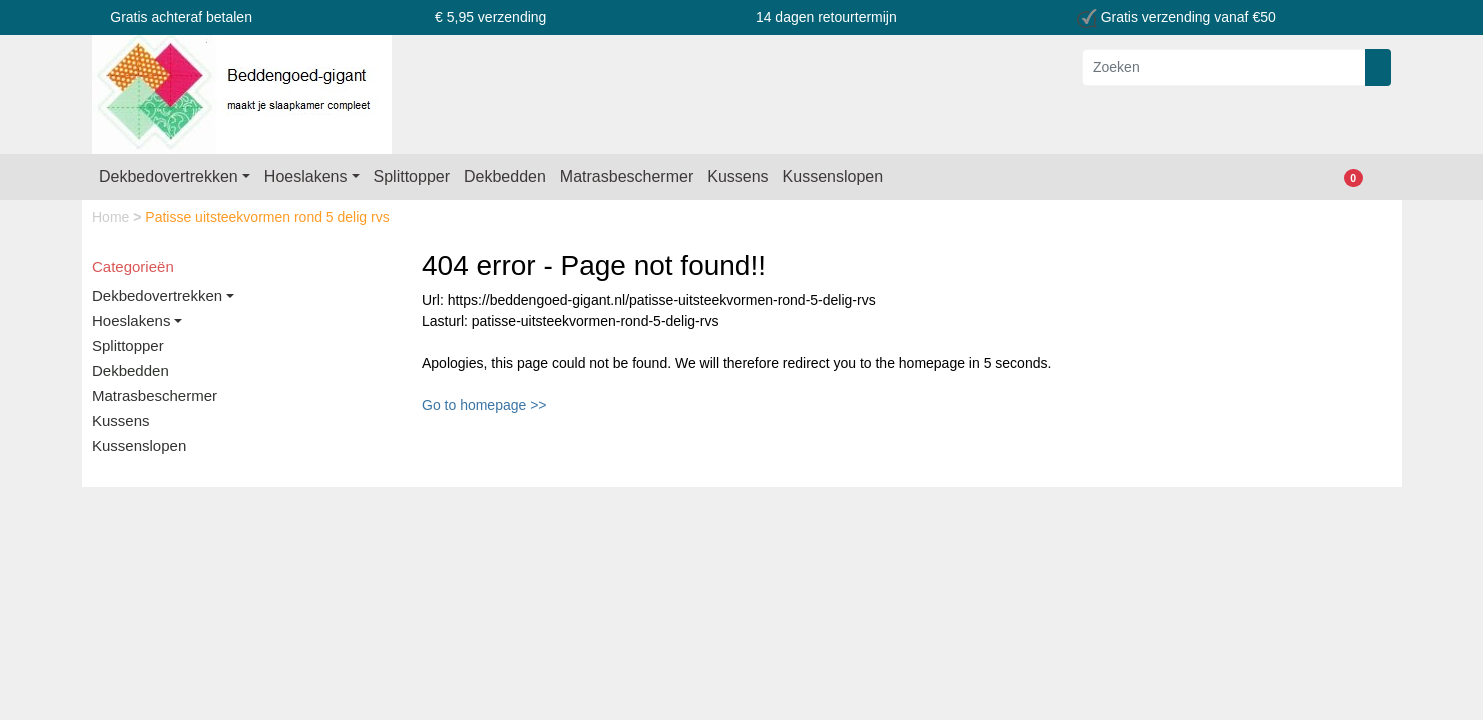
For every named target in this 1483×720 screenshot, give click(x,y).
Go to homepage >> (484, 405)
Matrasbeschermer (626, 176)
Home (112, 217)
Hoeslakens (306, 176)
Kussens (737, 176)
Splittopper (412, 176)
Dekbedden (505, 176)
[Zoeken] (1224, 67)
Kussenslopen (833, 176)
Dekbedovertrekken (168, 176)
